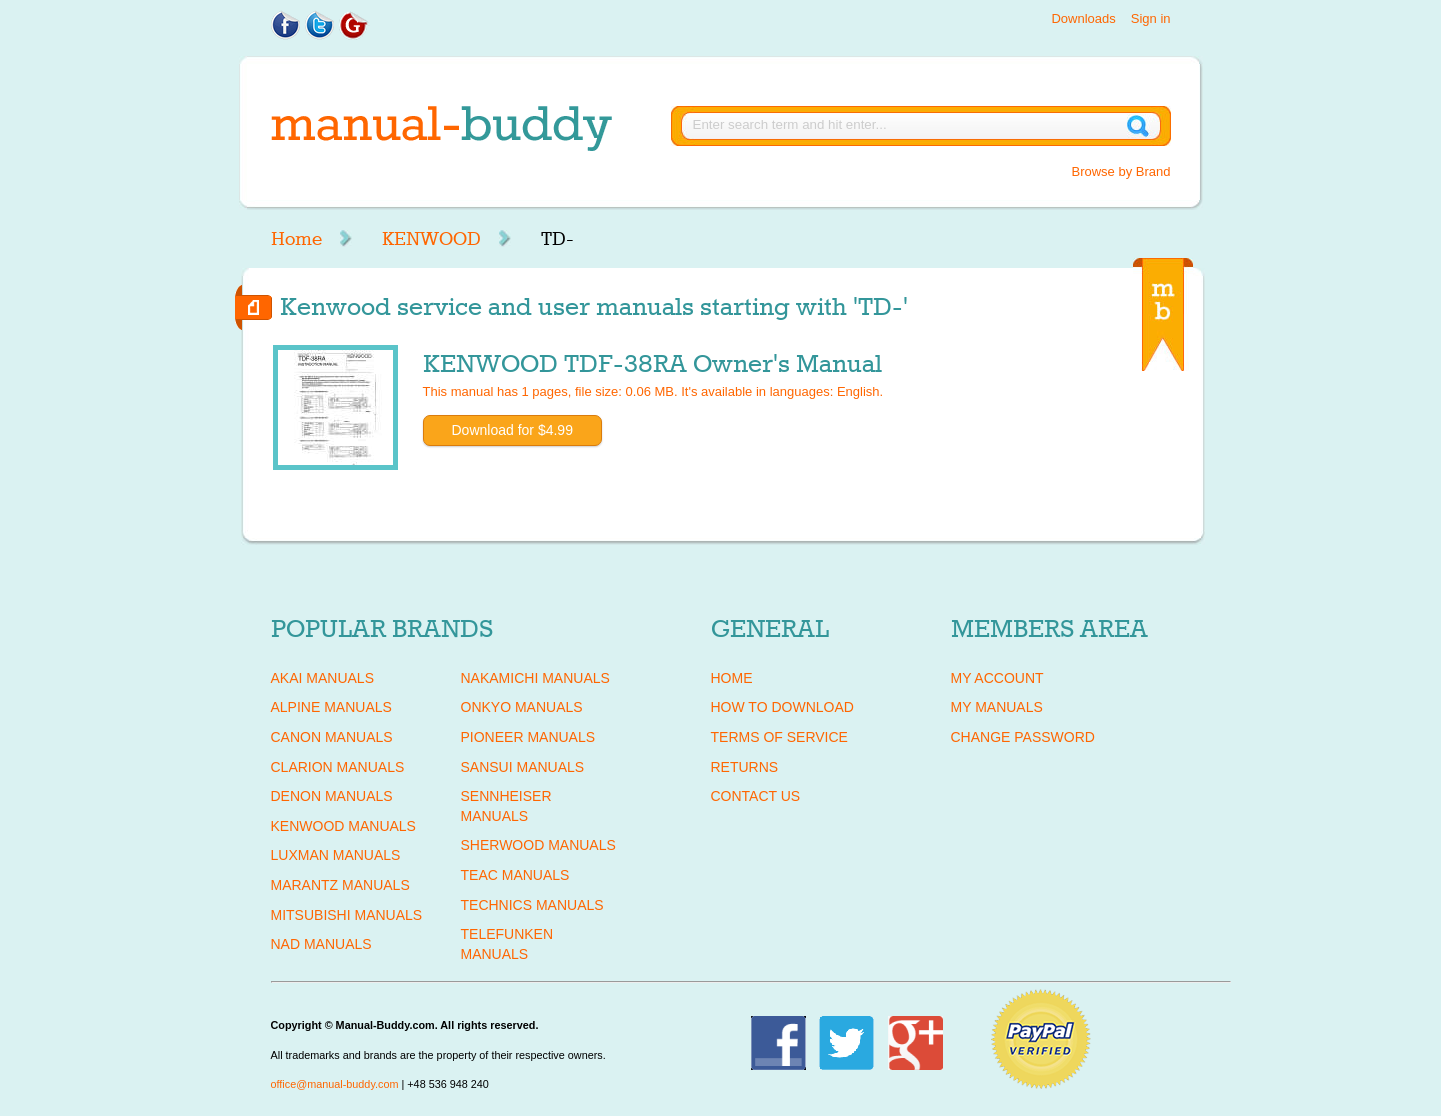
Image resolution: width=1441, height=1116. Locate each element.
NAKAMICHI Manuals (535, 678)
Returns (745, 767)
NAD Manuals (321, 944)
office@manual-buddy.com (335, 1084)
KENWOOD (431, 239)
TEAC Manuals (515, 875)
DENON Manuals (332, 796)
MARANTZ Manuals (340, 885)
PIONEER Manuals (528, 737)
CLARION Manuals (338, 767)
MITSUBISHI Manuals (347, 915)
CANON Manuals (332, 737)
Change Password (1023, 737)
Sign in (1151, 18)
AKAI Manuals (322, 678)
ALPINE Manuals (331, 707)
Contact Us (756, 796)
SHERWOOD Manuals (538, 845)
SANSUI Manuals (523, 767)
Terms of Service (779, 737)
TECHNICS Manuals (532, 905)
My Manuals (997, 707)
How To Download (782, 707)
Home (296, 239)
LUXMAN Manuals (336, 855)
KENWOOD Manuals (343, 826)
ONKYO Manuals (522, 707)
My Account (997, 678)
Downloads (1083, 18)
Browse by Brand (1121, 171)
